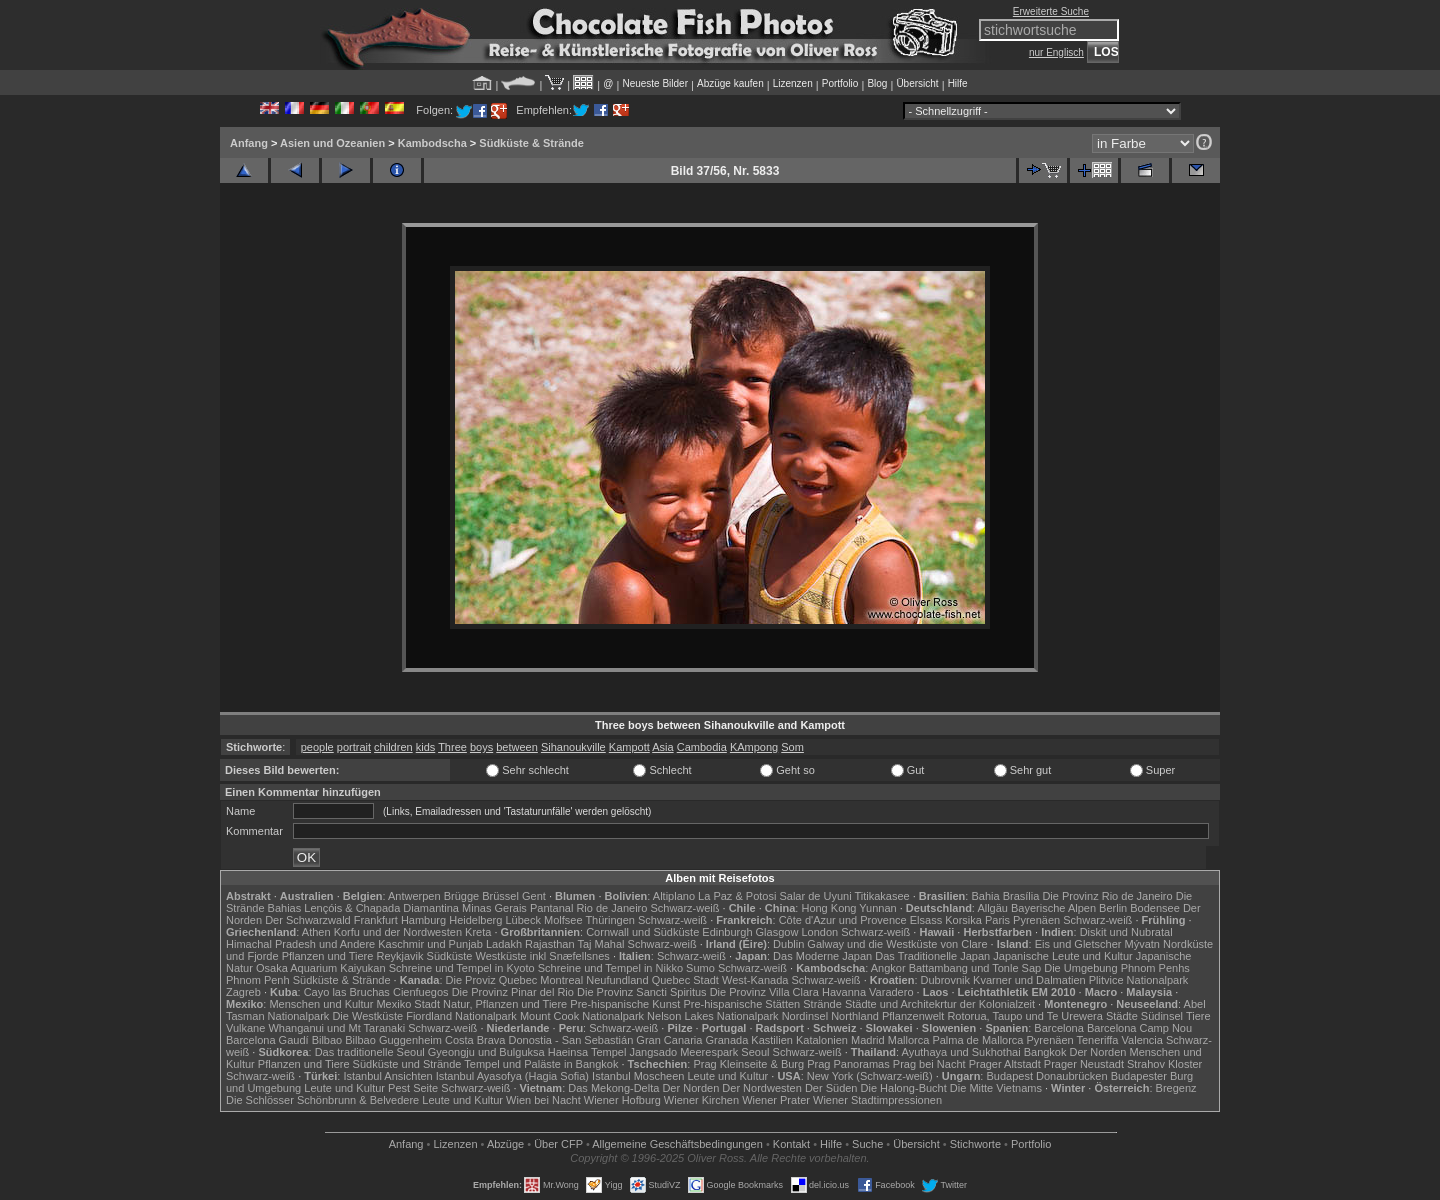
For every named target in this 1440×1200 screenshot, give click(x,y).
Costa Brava (475, 1040)
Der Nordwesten (761, 1088)
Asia (662, 747)
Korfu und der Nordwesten (398, 932)
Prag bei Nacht (929, 1064)
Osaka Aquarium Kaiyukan (321, 968)
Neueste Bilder (655, 83)
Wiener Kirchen (701, 1100)
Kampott (629, 747)
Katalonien (822, 1040)
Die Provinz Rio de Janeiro (1107, 896)
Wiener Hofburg (622, 1100)
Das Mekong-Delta (613, 1088)
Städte (1122, 1016)
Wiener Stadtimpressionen (877, 1100)
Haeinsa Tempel (587, 1052)
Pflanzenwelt (913, 1016)
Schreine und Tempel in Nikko (610, 968)
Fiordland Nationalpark (461, 1016)
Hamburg (423, 920)
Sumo (700, 968)
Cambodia (702, 747)
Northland (855, 1016)
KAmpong (754, 747)
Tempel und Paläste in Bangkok (541, 1064)
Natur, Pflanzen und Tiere (505, 1004)
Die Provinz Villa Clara (764, 992)
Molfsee (563, 920)
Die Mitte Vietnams (996, 1088)
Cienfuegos (421, 992)
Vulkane (245, 1028)
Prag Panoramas (848, 1064)
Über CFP (558, 1144)
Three (452, 747)
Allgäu (992, 908)
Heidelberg (475, 920)
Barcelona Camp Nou (1139, 1028)
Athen (316, 932)
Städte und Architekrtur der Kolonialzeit (940, 1004)
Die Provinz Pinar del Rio (513, 992)
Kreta (478, 932)
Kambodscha (432, 143)
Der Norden (1098, 1052)
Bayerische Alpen (1053, 908)
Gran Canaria (669, 1040)
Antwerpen (414, 896)
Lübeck (522, 920)
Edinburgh (727, 932)
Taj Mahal (600, 944)
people (317, 747)
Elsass (926, 920)
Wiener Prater (776, 1100)
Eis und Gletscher (1078, 944)
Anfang (249, 143)
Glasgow (777, 932)
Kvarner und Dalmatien (1029, 980)
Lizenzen (793, 83)
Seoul (755, 1052)
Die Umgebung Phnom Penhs (1117, 968)
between (517, 747)
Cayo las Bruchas (347, 992)
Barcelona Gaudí (267, 1040)
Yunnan (877, 908)
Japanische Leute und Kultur (1062, 956)
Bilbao (327, 1040)
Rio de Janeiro (611, 908)
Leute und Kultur (728, 1076)
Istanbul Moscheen (638, 1076)
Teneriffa (1097, 1040)
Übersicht (917, 83)
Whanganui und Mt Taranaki (336, 1028)
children (393, 747)
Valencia (1142, 1040)
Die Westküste (367, 1016)
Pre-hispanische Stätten (741, 1004)
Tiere (1198, 1016)
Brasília (1021, 896)
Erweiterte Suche (1051, 11)
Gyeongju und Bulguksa (486, 1052)
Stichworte (975, 1144)
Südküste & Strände (531, 143)
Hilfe (958, 83)
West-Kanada (755, 980)
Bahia (985, 896)
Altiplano (674, 896)
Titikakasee (881, 896)
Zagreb (243, 992)
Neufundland (617, 980)
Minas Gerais (494, 908)
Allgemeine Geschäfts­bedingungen (677, 1144)
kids (426, 747)
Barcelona (1059, 1028)
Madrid (868, 1040)
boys (481, 747)
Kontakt (791, 1144)
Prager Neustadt (1084, 1064)
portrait (354, 747)
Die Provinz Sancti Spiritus (642, 992)
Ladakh (504, 944)
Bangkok (1045, 1052)
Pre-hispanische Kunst (625, 1004)
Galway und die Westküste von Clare (897, 944)
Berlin (1113, 908)
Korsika (963, 920)
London (819, 932)
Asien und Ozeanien (332, 143)
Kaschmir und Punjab (430, 944)
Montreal (561, 980)
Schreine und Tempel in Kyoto (462, 968)
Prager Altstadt (1005, 1064)
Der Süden (831, 1088)
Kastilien (772, 1040)
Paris (997, 920)
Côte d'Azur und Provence (843, 920)
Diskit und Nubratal (1126, 932)
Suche (867, 1144)
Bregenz (1176, 1088)
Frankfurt (376, 920)
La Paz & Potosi (737, 896)
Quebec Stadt (685, 980)
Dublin (788, 944)
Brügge (461, 896)
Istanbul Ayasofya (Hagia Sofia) (512, 1076)
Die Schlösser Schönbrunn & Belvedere (322, 1100)
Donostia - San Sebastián (571, 1040)
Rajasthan (550, 944)
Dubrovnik (946, 980)
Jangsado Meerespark (683, 1052)
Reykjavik (399, 956)
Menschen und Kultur (321, 1004)
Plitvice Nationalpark (1139, 980)
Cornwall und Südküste (642, 932)
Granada (726, 1040)
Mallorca (909, 1040)
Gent (534, 896)
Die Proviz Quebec (492, 980)
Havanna (844, 992)
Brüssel (500, 896)
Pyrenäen (1036, 920)
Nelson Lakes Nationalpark (712, 1016)
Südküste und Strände (407, 1064)
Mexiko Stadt (408, 1004)
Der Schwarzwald (308, 920)
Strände (822, 1004)
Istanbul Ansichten (387, 1076)
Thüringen (610, 920)
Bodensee (1155, 908)
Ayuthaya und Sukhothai (961, 1052)
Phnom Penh (258, 980)
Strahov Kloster (1164, 1064)
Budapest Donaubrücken (1046, 1076)
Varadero (891, 992)
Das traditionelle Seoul (370, 1052)
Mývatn (1142, 944)
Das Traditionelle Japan (932, 956)
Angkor (888, 968)
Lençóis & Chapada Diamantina (381, 908)
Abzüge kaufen (730, 83)
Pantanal (551, 908)
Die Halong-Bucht (904, 1088)
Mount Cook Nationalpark (582, 1016)
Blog (877, 83)
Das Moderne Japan (822, 956)
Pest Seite (413, 1088)
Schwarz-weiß (684, 908)
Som (792, 747)
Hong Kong (828, 908)
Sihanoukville (573, 747)
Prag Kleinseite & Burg (748, 1064)
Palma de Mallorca (977, 1040)
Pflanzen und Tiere (328, 956)
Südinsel (1162, 1016)
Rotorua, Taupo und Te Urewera (1025, 1016)
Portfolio (840, 83)
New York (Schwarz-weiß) (870, 1076)
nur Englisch (1056, 52)
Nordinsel (805, 1016)
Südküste (450, 956)
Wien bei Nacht (543, 1100)
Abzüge (505, 1144)
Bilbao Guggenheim (393, 1040)
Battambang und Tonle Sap (975, 968)
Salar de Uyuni (815, 896)
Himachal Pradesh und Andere (300, 944)
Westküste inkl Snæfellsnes (543, 956)
